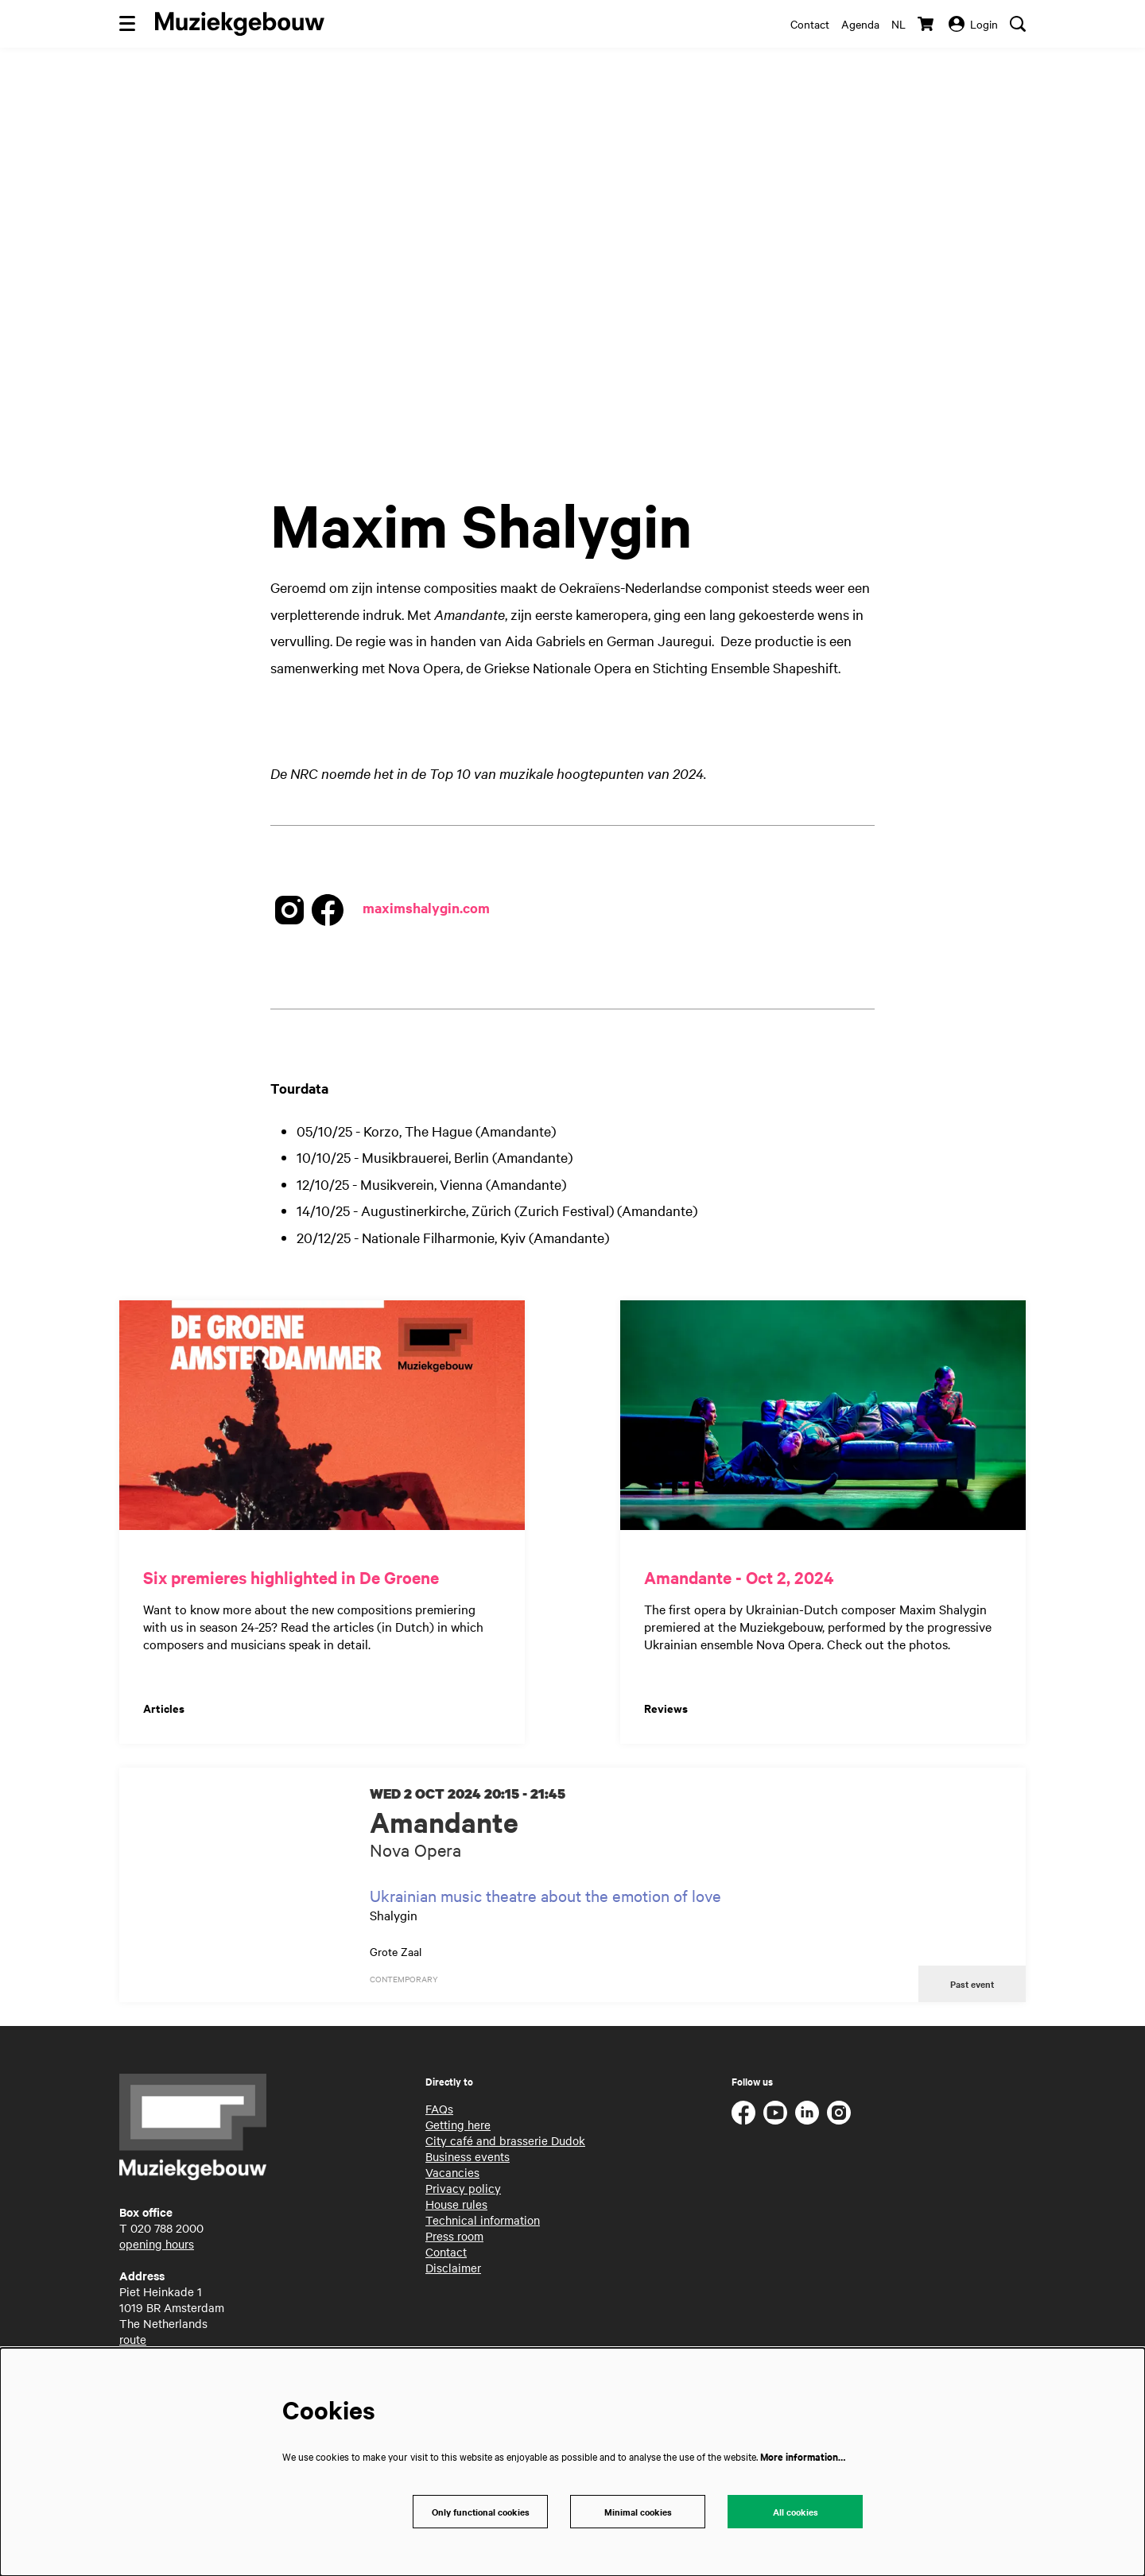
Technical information (482, 2222)
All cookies (795, 2510)
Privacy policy (463, 2190)
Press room (454, 2238)
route (132, 2341)
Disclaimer (453, 2270)
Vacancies (452, 2175)
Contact (809, 24)
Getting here (458, 2127)
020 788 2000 (167, 2230)
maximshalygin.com (426, 907)
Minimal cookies (638, 2510)
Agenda (860, 24)
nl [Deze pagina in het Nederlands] (898, 23)
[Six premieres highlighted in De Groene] (322, 1414)
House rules (456, 2206)
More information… (802, 2454)
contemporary (404, 1979)
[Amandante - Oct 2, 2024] (823, 1414)
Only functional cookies (480, 2510)
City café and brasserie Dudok (505, 2143)
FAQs (439, 2111)
